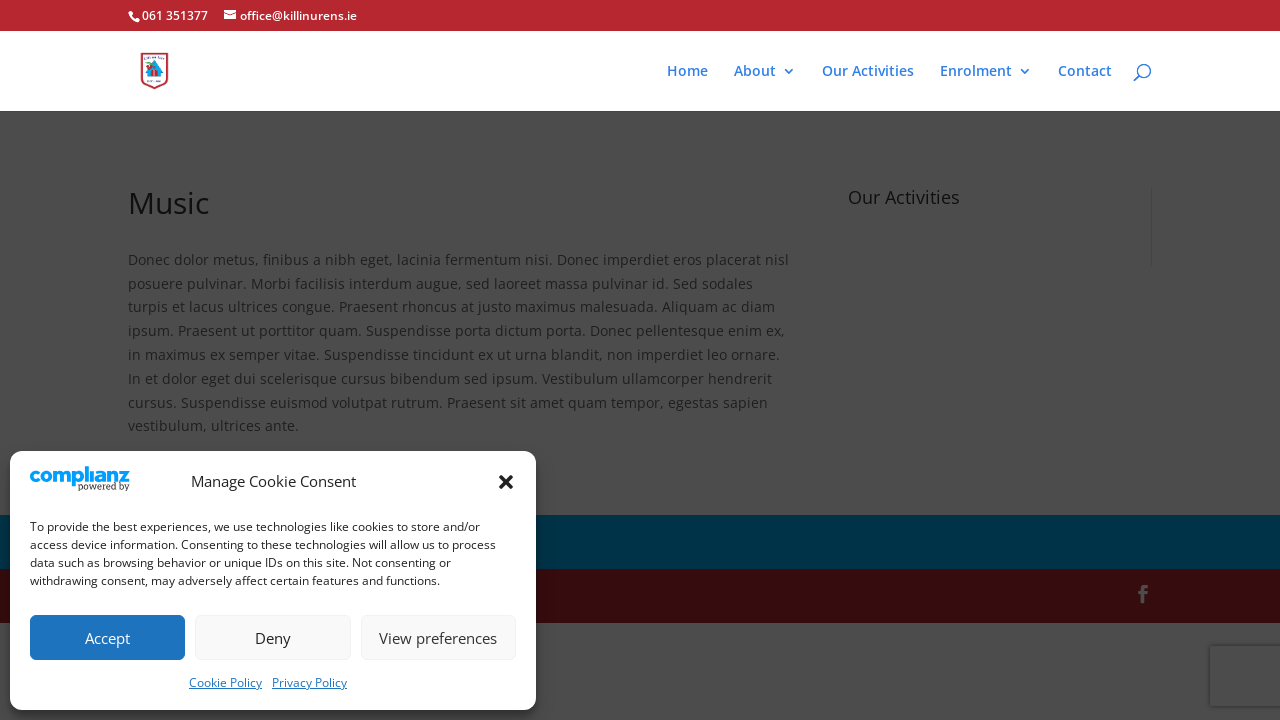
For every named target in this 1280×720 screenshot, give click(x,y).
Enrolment (976, 72)
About (755, 72)
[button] (506, 482)
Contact (1085, 72)
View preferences (438, 638)
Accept (107, 638)
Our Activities (868, 72)
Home (687, 72)
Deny (273, 638)
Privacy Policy (309, 682)
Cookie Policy (225, 682)
